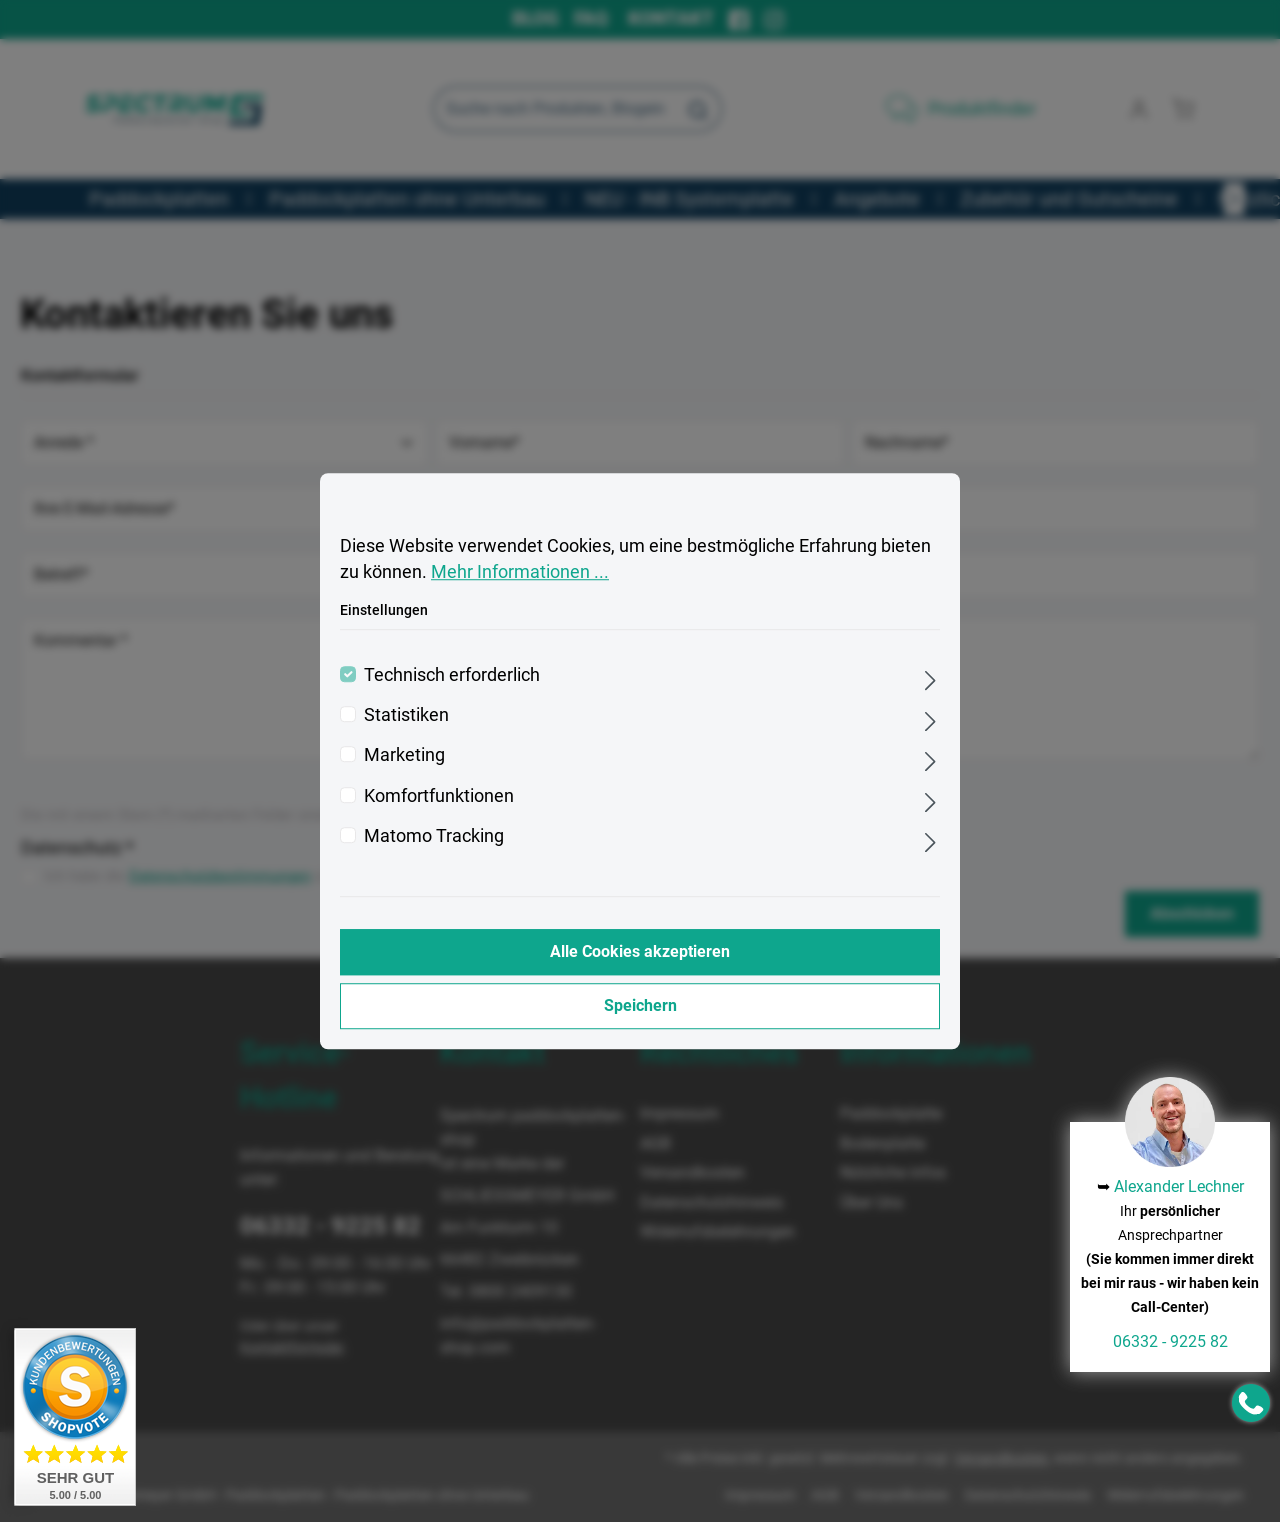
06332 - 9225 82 (1170, 1341)
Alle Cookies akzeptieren (640, 951)
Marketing (404, 756)
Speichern (640, 1005)
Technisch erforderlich (452, 675)
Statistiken (406, 715)
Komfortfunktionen (439, 796)
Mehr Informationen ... (520, 573)
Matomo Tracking (434, 836)
